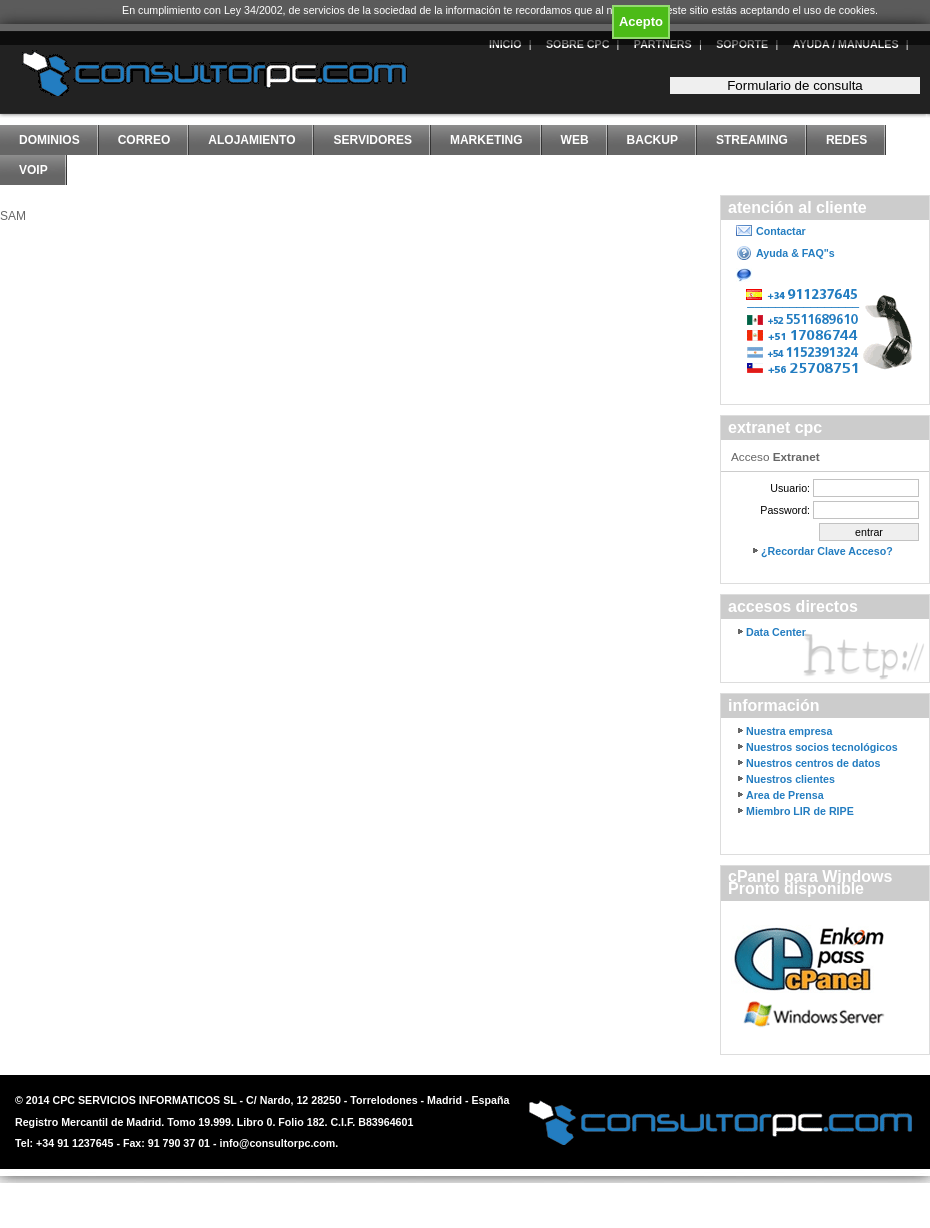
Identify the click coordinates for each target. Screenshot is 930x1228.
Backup (652, 140)
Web (575, 140)
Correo (144, 140)
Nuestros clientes (790, 779)
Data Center (776, 632)
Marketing (486, 140)
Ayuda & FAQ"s (795, 253)
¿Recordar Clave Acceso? (827, 551)
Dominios (49, 140)
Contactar (781, 231)
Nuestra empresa (789, 731)
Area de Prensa (785, 795)
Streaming (752, 140)
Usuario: (790, 488)
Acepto (641, 21)
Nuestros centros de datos (813, 763)
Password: (785, 510)
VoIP (33, 170)
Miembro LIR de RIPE (800, 811)
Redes (846, 140)
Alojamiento (251, 140)
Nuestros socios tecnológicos (822, 747)
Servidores (372, 140)
